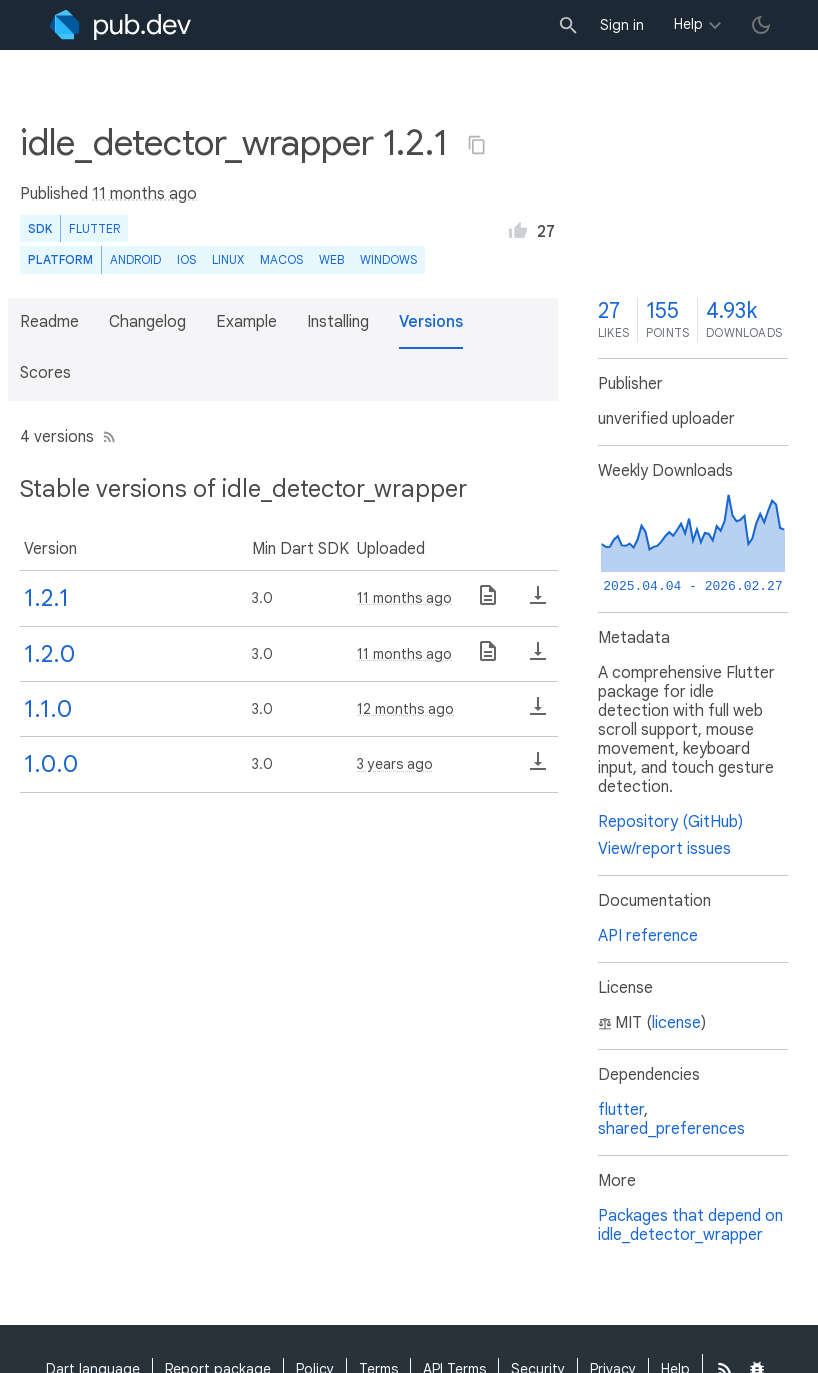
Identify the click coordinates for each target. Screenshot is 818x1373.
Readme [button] (49, 322)
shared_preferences (671, 1129)
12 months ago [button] (405, 709)
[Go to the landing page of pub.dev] (120, 25)
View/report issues (664, 849)
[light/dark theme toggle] (761, 25)
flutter (621, 1110)
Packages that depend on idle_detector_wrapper (690, 1225)
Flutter (94, 228)
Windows (388, 259)
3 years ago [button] (395, 764)
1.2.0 (49, 654)
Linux (228, 259)
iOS (186, 259)
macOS (281, 259)
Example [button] (246, 322)
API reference (648, 936)
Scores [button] (45, 373)
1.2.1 (46, 598)
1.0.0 (51, 764)
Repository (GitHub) (670, 822)
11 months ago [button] (144, 194)
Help (688, 24)
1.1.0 (48, 709)
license (676, 1023)
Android (135, 259)
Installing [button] (338, 322)
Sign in (622, 25)
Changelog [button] (147, 322)
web (331, 259)
